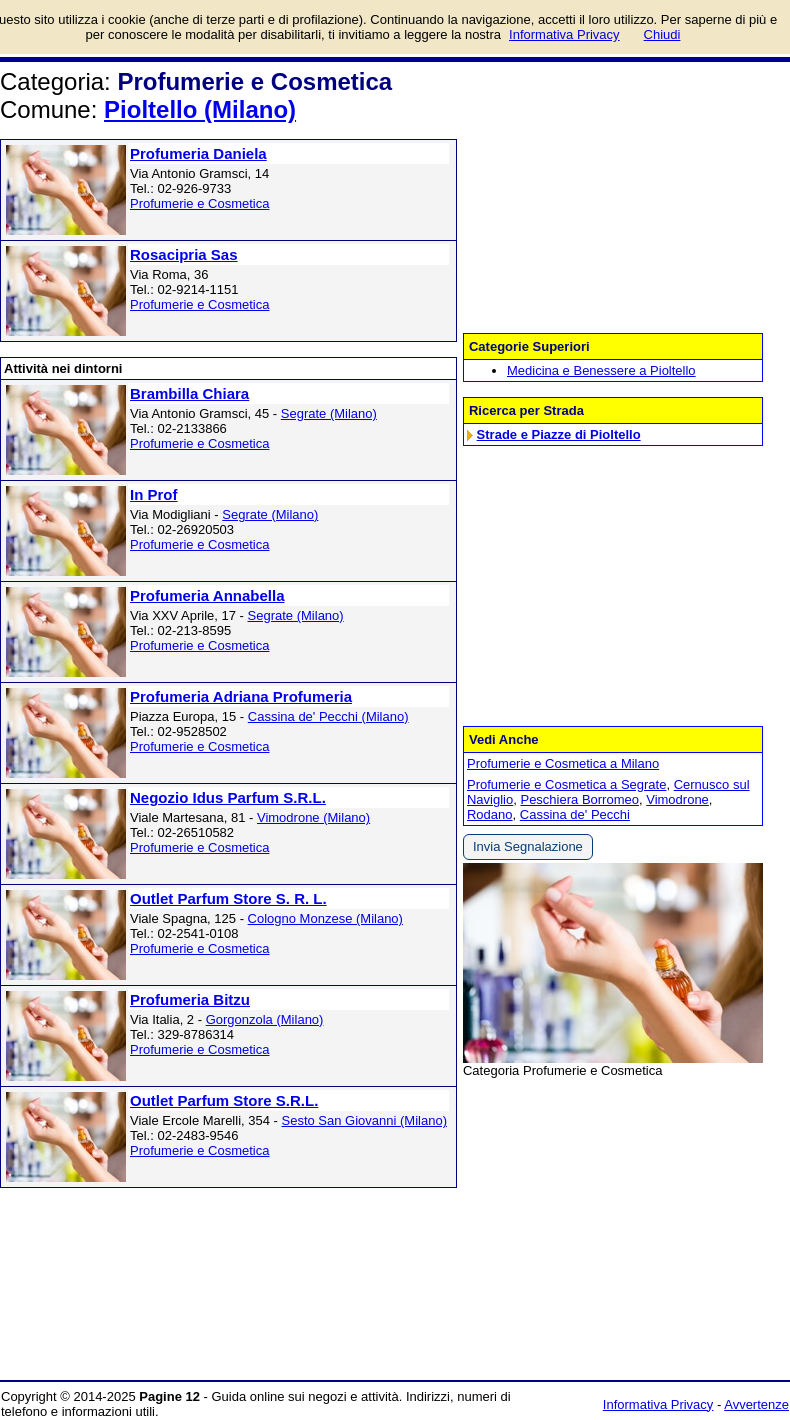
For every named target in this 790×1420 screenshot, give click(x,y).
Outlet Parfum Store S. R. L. (228, 898)
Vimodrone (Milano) (313, 817)
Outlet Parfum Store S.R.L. (224, 1100)
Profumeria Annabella (207, 595)
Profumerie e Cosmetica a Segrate (566, 784)
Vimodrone (677, 799)
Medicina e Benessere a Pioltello (601, 370)
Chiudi (662, 34)
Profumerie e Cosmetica (199, 203)
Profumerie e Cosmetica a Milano (563, 763)
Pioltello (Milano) (200, 109)
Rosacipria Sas (184, 254)
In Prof (154, 494)
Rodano (490, 814)
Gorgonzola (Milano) (265, 1019)
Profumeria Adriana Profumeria (241, 696)
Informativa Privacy (658, 1404)
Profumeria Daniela (198, 153)
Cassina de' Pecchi (575, 814)
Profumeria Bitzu (190, 999)
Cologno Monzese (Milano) (325, 918)
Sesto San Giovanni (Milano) (364, 1120)
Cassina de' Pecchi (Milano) (328, 716)
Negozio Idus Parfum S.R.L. (228, 797)
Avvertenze (756, 1404)
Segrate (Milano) (329, 413)
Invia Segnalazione (528, 846)
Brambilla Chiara (189, 393)
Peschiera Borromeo (579, 799)
